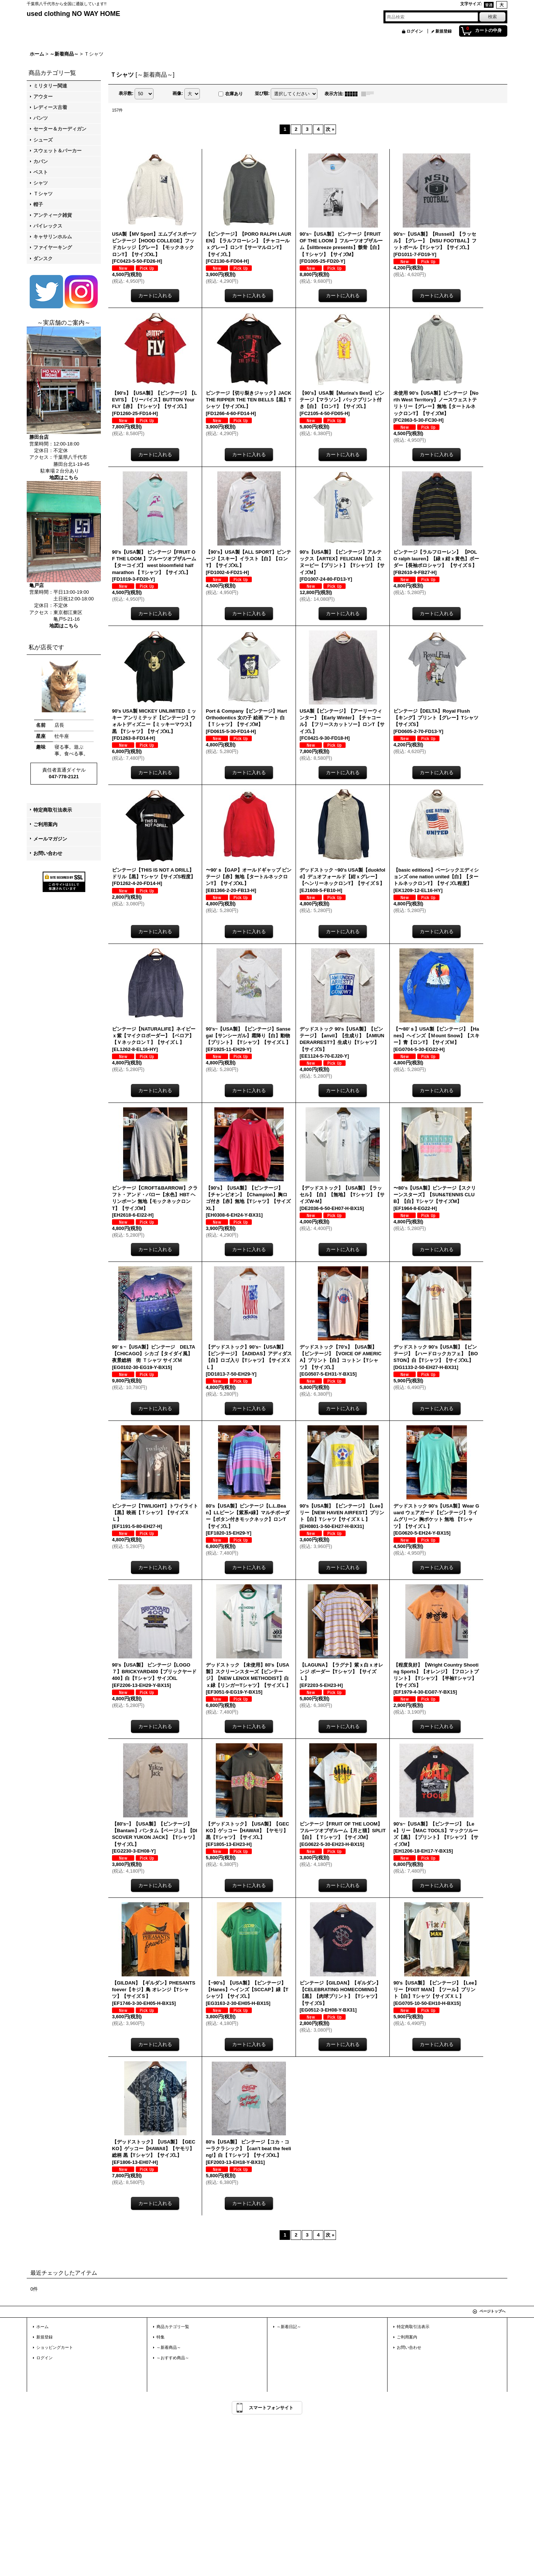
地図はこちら (63, 477)
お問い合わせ (47, 853)
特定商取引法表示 (52, 810)
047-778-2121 (64, 776)
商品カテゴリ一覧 (172, 2326)
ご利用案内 (45, 824)
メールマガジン (50, 839)
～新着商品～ (168, 2347)
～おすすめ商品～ (172, 2357)
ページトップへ (492, 2311)
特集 (160, 2337)
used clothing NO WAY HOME (73, 13)
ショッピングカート (54, 2347)
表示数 (126, 93)
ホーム (42, 2326)
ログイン (414, 31)
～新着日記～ (289, 2326)
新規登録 (443, 31)
